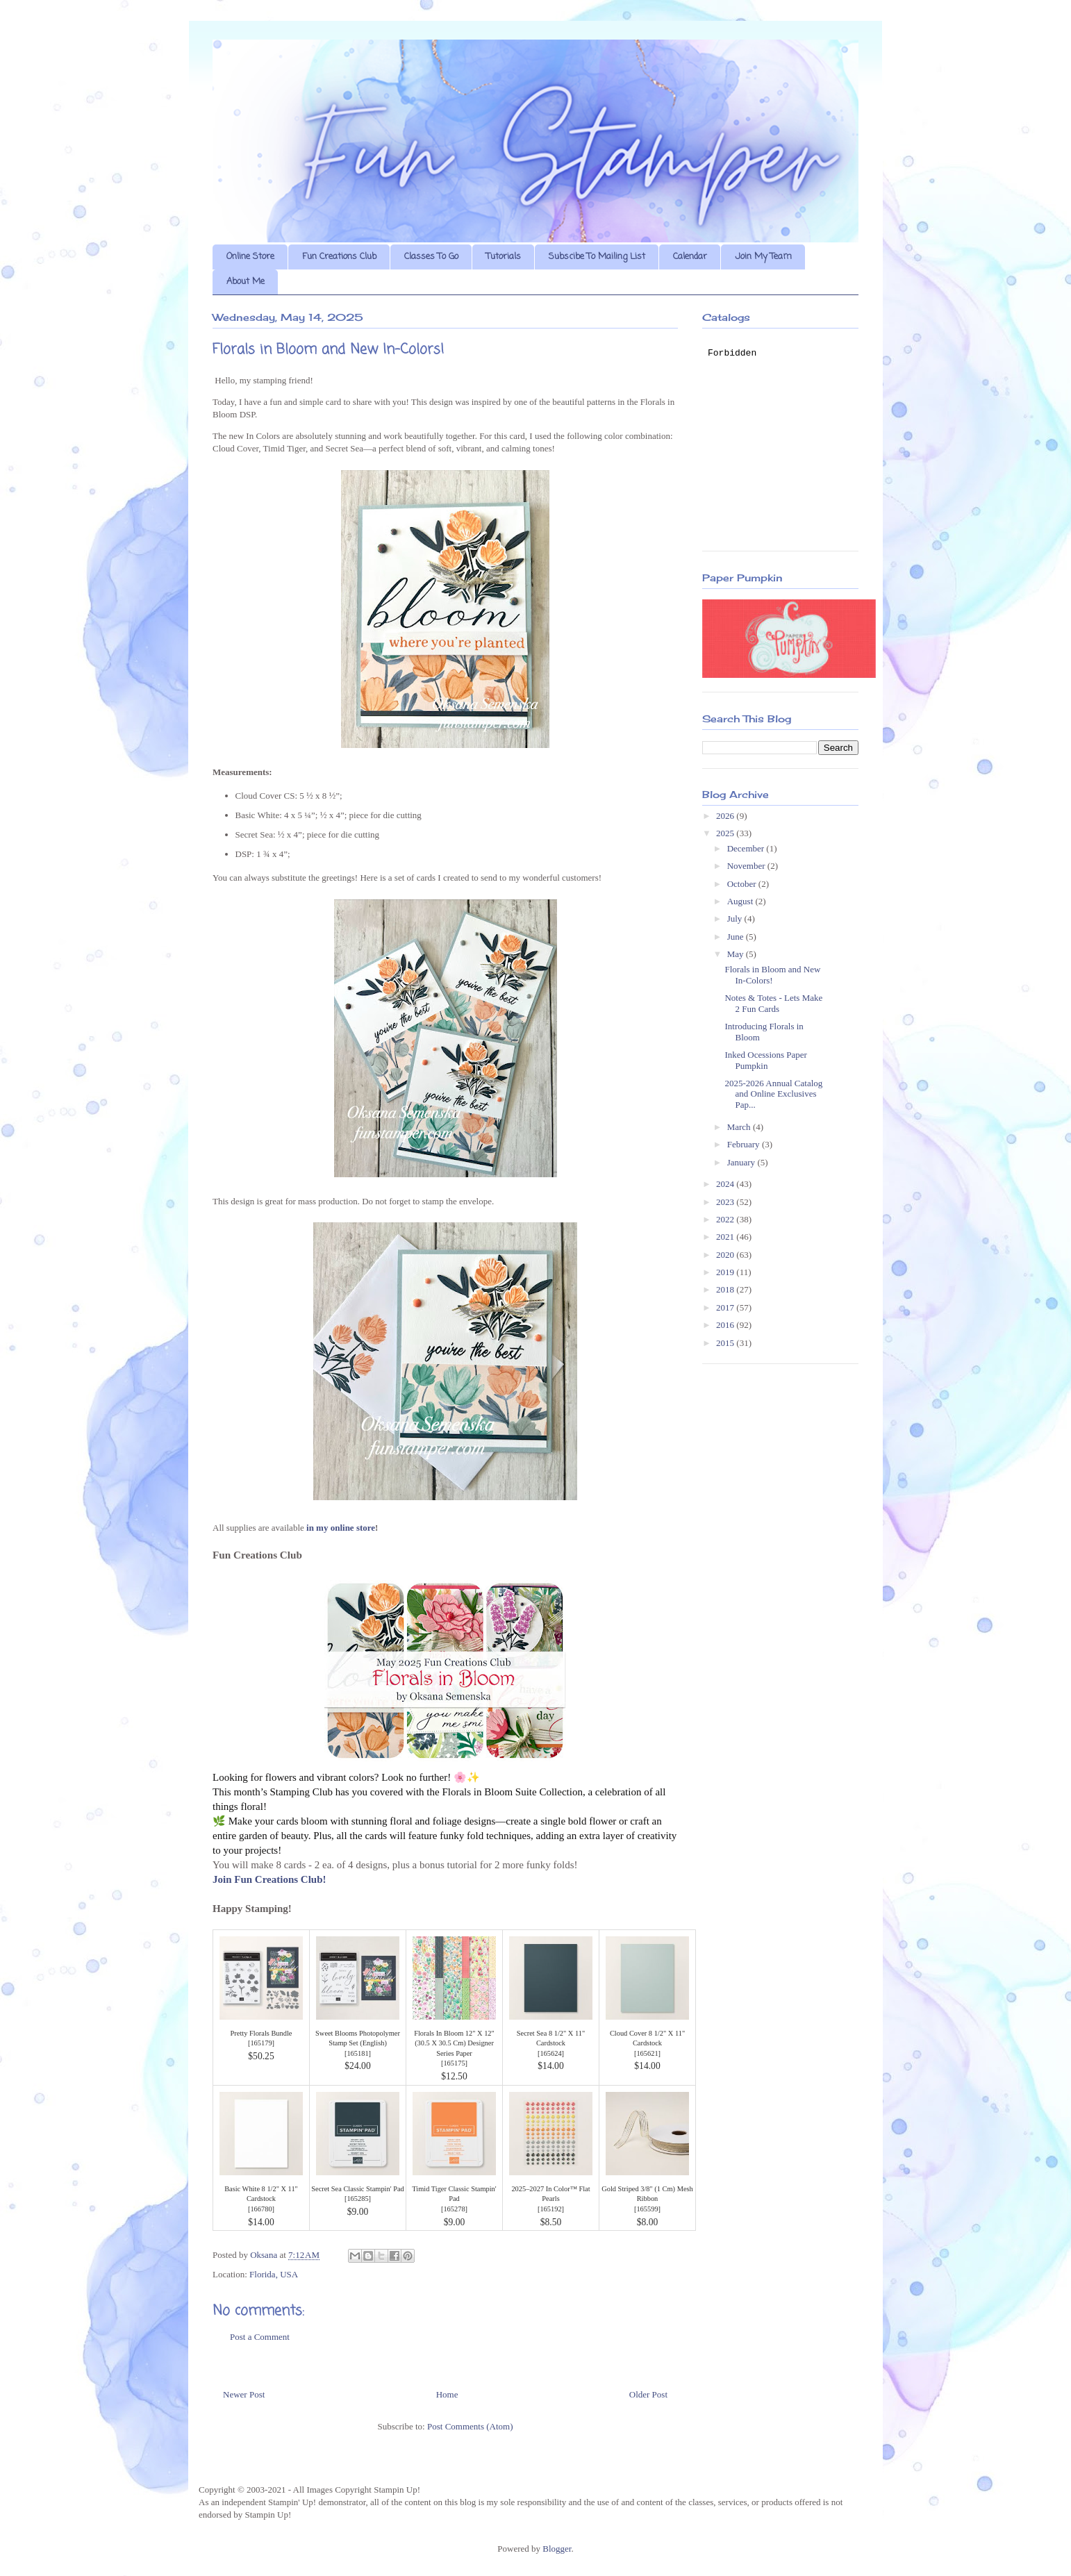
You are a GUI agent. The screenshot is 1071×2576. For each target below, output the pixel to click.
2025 (726, 833)
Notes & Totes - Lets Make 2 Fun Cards (773, 1003)
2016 (726, 1325)
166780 (261, 2209)
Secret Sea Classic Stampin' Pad (357, 2189)
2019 (726, 1272)
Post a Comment (260, 2337)
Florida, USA (273, 2274)
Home (447, 2394)
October (742, 884)
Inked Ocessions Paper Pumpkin (765, 1060)
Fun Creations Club (339, 256)
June (736, 936)
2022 (726, 1219)
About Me (245, 281)
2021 (726, 1236)
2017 (726, 1307)
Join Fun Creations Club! (269, 1879)
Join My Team (763, 256)
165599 (647, 2209)
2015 (726, 1343)
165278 (454, 2209)
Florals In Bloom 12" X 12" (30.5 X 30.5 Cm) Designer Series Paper (454, 2043)
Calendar (690, 256)
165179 (261, 2043)
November (747, 866)
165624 (550, 2053)
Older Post (648, 2394)
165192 (550, 2209)
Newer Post (244, 2394)
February (744, 1144)
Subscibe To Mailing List (597, 256)
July (736, 918)
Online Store (250, 256)
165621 (647, 2053)
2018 (726, 1289)
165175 (454, 2063)
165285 (357, 2198)
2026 (726, 816)
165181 (357, 2053)
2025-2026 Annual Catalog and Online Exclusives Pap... (773, 1094)
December (747, 848)
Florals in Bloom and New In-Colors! (772, 975)
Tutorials (503, 256)
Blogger (556, 2548)
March (740, 1127)
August (741, 901)
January (742, 1162)
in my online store (340, 1527)
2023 (726, 1202)
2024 (726, 1184)
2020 (726, 1254)
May (736, 954)
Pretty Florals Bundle (261, 2033)
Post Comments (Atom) (470, 2426)
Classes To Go (431, 256)
